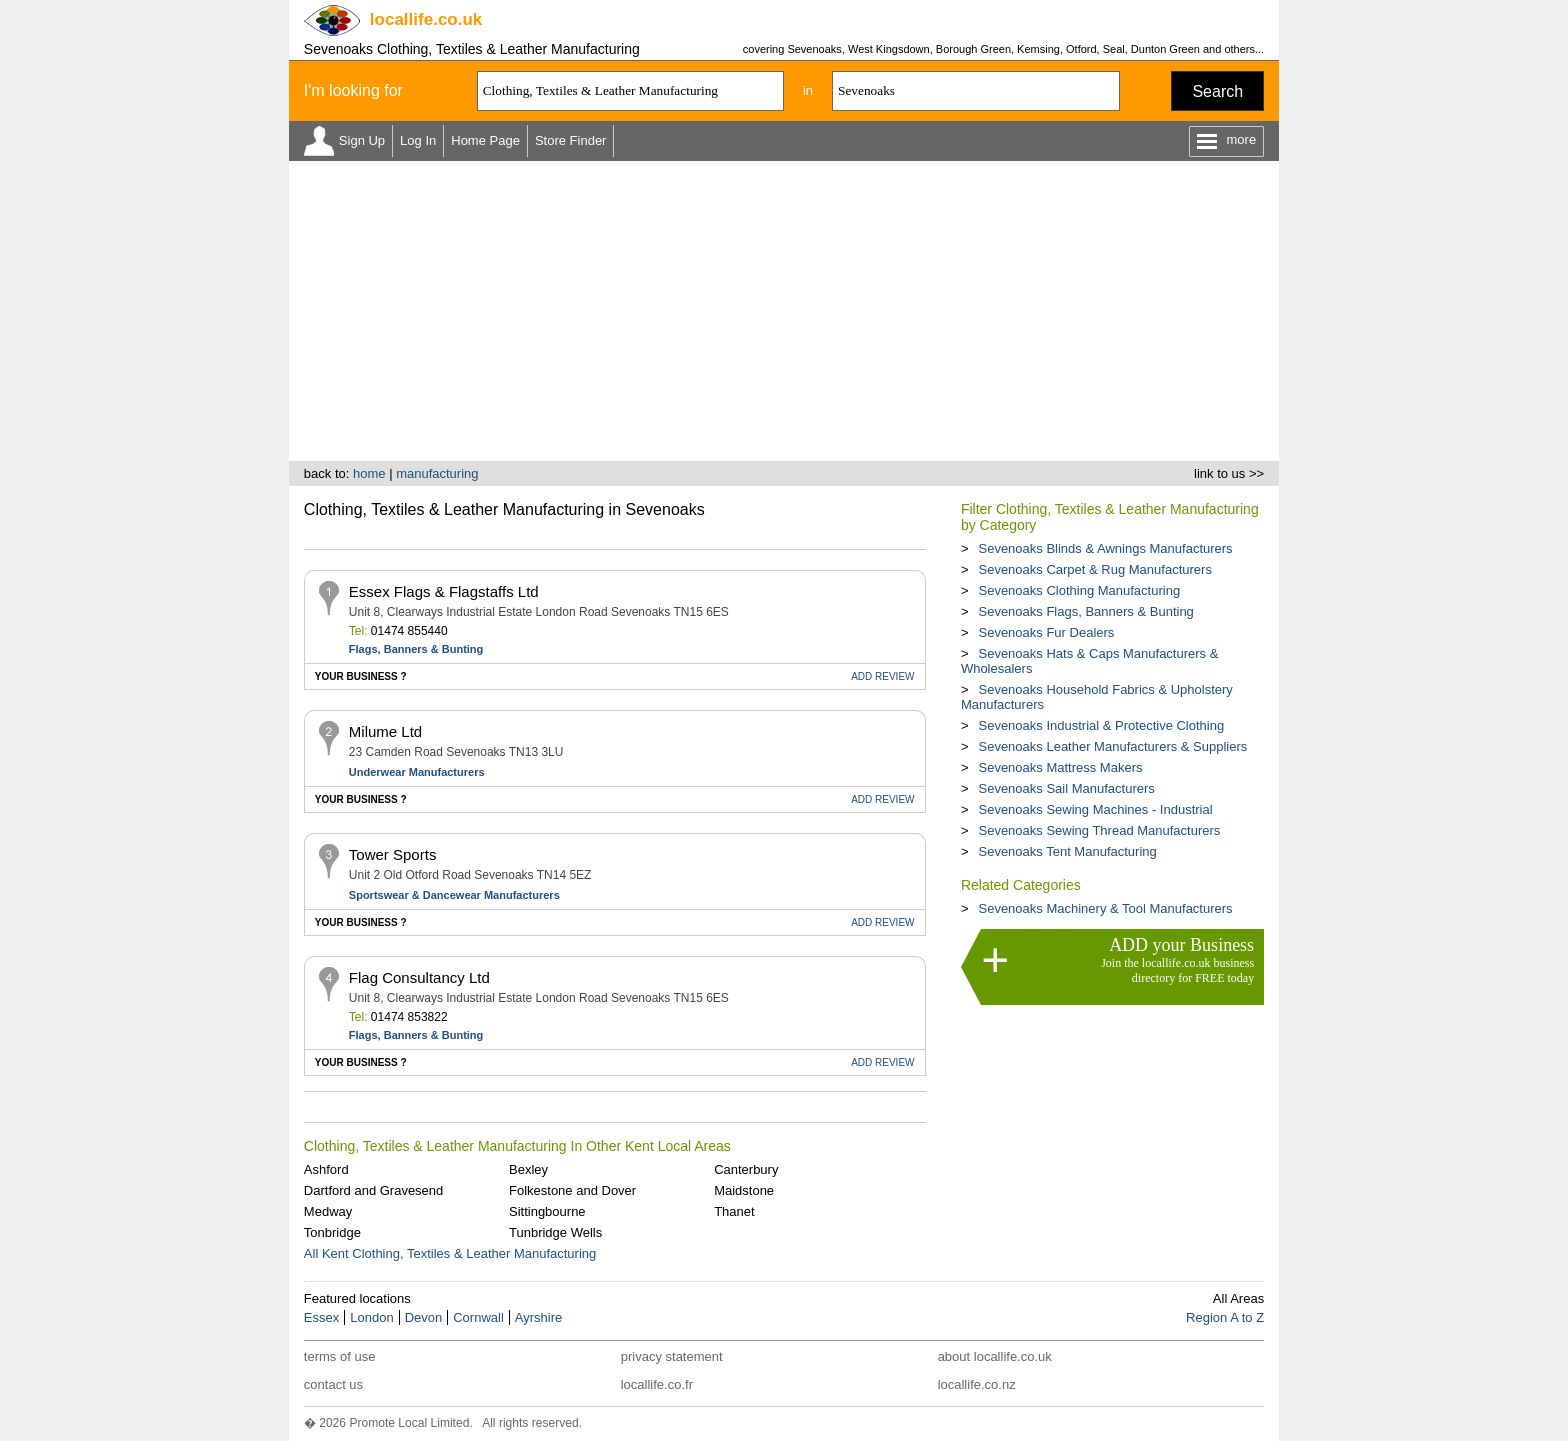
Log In (418, 140)
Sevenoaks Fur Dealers (1046, 632)
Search (1217, 91)
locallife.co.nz (977, 1384)
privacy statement (672, 1356)
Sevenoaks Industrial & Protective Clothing (1101, 725)
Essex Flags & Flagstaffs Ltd (444, 591)
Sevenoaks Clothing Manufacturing (1079, 590)
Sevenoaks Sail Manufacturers (1066, 788)
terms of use (340, 1356)
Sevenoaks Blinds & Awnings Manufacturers (1105, 548)
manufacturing (437, 473)
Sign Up (362, 140)
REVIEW (882, 676)
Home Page (485, 140)
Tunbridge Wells (555, 1232)
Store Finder (571, 140)
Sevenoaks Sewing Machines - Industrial (1095, 809)
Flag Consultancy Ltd (419, 977)
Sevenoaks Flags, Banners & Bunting (1085, 611)
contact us (333, 1384)
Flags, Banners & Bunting (416, 649)
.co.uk (426, 19)
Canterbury (746, 1169)
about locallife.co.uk (995, 1356)
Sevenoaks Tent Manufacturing (1067, 851)
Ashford (326, 1169)
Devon (424, 1317)
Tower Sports (393, 854)
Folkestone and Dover (572, 1190)
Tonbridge (332, 1232)
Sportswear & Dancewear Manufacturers (454, 895)
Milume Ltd (385, 731)
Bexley (528, 1169)
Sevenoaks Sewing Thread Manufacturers (1099, 830)
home (369, 473)
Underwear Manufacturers (417, 772)
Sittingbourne (547, 1211)
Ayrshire (538, 1317)
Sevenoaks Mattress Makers (1060, 767)
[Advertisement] (784, 311)
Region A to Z (1225, 1317)
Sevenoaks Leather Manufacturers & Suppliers (1112, 746)
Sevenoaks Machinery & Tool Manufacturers (1105, 908)
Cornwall (478, 1317)
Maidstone (744, 1190)
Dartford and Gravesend (373, 1190)
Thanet (734, 1211)
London (371, 1317)
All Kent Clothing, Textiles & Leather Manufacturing (450, 1253)
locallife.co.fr (657, 1384)
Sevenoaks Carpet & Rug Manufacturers (1094, 569)
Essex (321, 1317)
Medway (328, 1211)
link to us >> (1229, 473)
